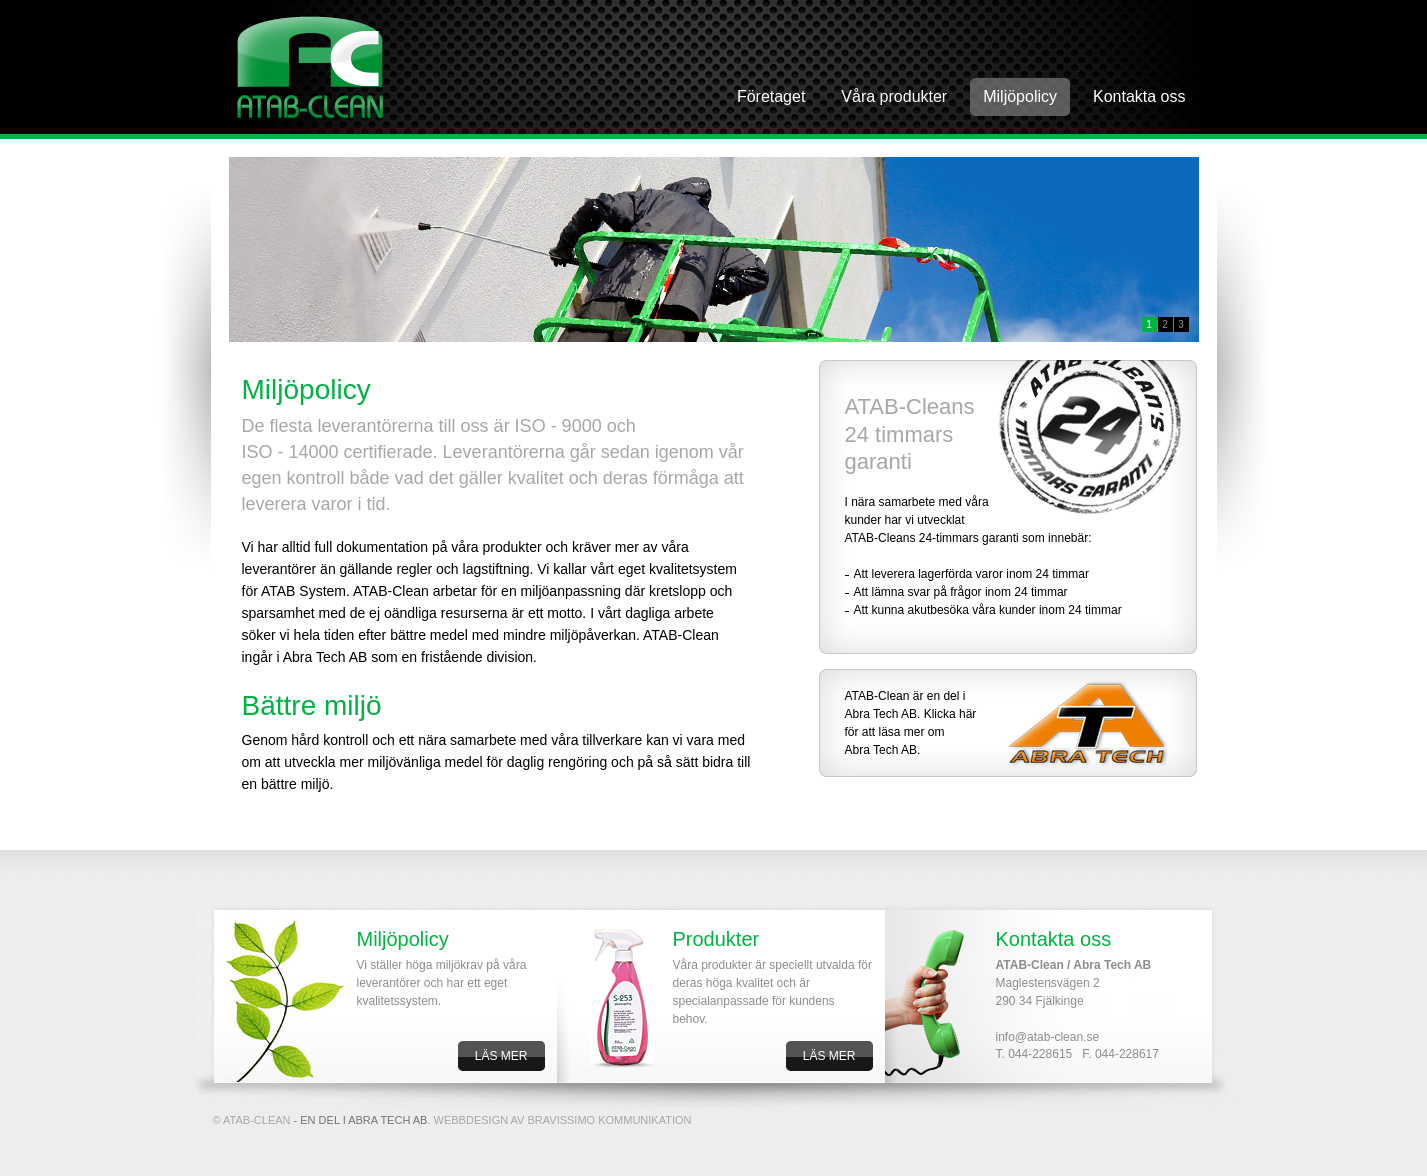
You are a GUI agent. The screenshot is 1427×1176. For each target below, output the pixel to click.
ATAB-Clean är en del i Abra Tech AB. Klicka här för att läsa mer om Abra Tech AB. (911, 723)
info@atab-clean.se (1048, 1037)
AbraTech (310, 67)
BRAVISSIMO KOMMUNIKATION (610, 1120)
